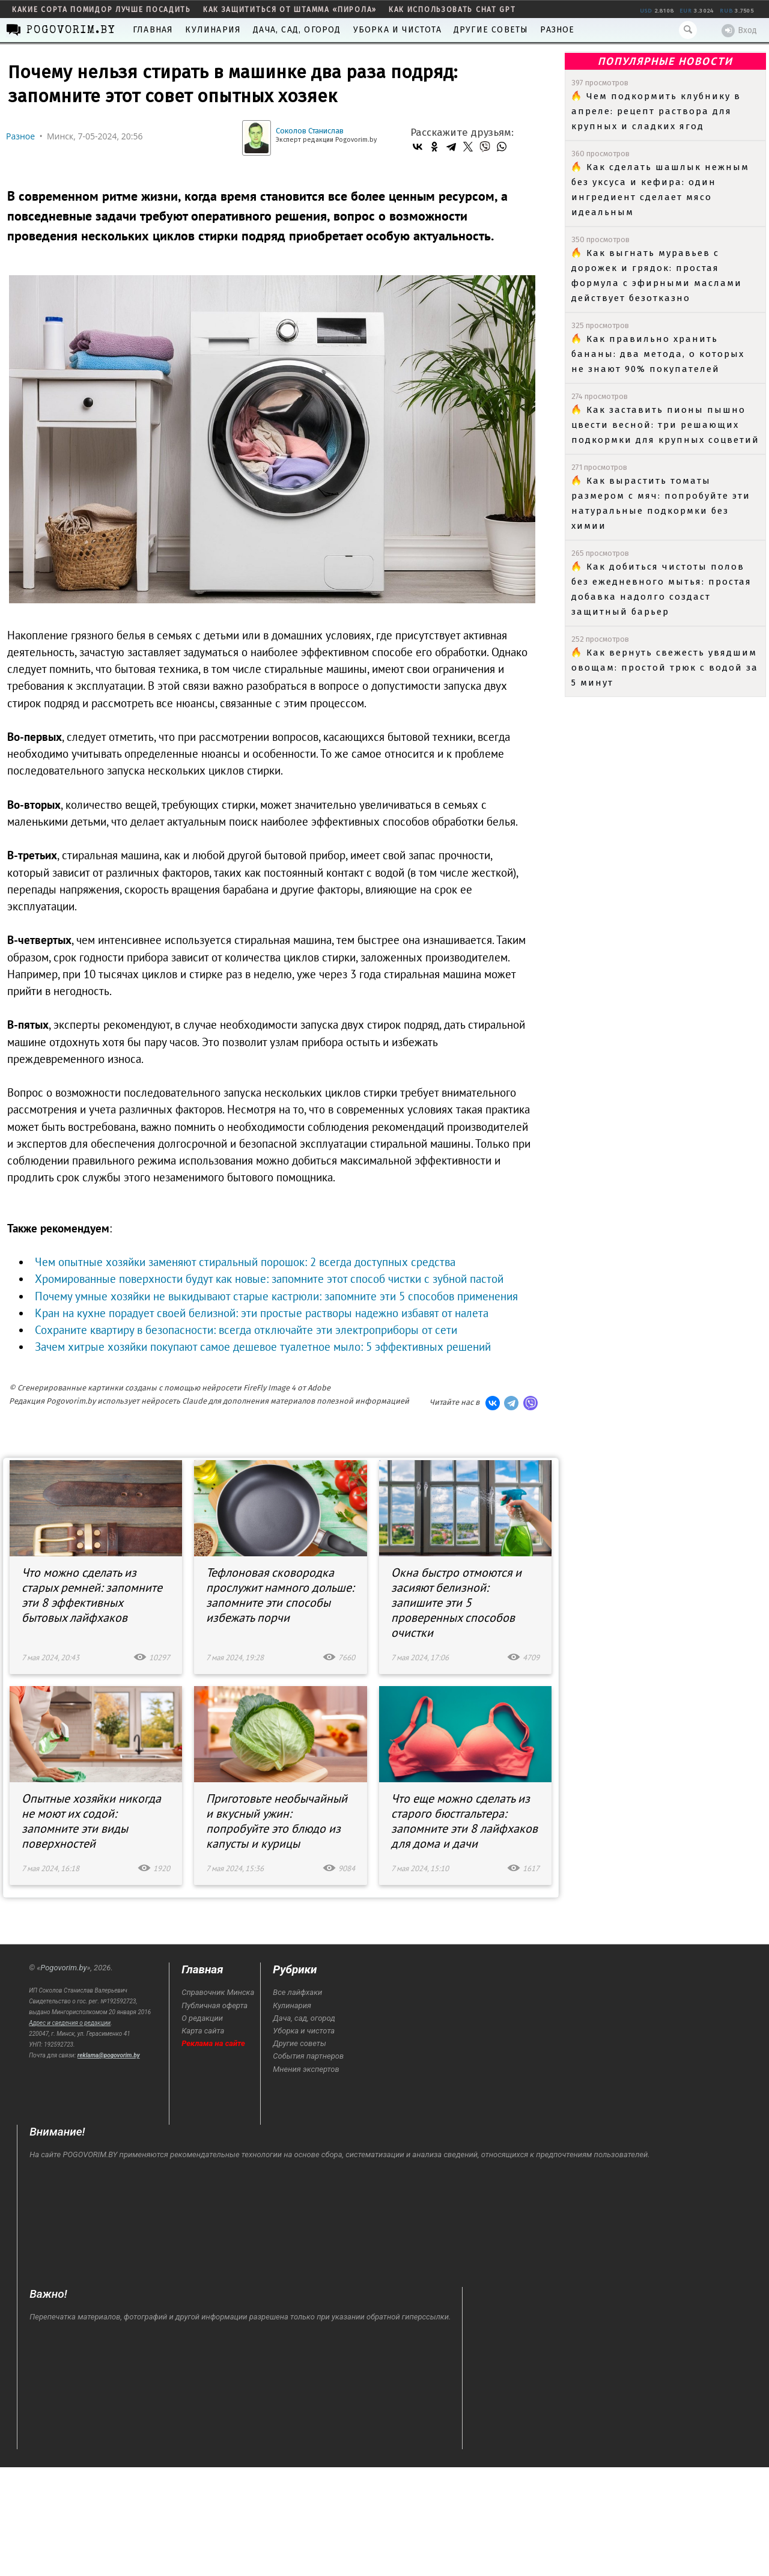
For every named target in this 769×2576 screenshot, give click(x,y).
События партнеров (308, 2055)
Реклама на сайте (213, 2043)
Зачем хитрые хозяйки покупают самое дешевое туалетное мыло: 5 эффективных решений (263, 1346)
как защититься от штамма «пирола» (290, 9)
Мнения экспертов (306, 2069)
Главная (153, 30)
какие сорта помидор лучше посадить (101, 9)
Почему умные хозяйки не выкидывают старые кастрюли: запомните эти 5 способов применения (276, 1296)
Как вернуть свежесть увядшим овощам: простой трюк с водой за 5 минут (664, 667)
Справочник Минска (217, 1992)
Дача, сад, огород (297, 30)
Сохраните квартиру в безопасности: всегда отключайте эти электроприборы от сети (246, 1330)
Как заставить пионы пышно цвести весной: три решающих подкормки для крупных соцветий (665, 424)
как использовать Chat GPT (452, 9)
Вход (739, 30)
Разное (557, 30)
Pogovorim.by (63, 1967)
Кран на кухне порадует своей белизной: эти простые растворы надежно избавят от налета (261, 1313)
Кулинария (213, 30)
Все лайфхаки (297, 1992)
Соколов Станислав (310, 130)
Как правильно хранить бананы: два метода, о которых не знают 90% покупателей (657, 353)
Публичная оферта (214, 2005)
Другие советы (491, 30)
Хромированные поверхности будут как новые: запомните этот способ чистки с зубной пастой (269, 1278)
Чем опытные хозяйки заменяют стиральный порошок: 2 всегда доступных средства (245, 1262)
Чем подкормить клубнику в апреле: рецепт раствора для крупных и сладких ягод (656, 111)
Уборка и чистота (397, 30)
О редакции (202, 2018)
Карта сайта (202, 2030)
